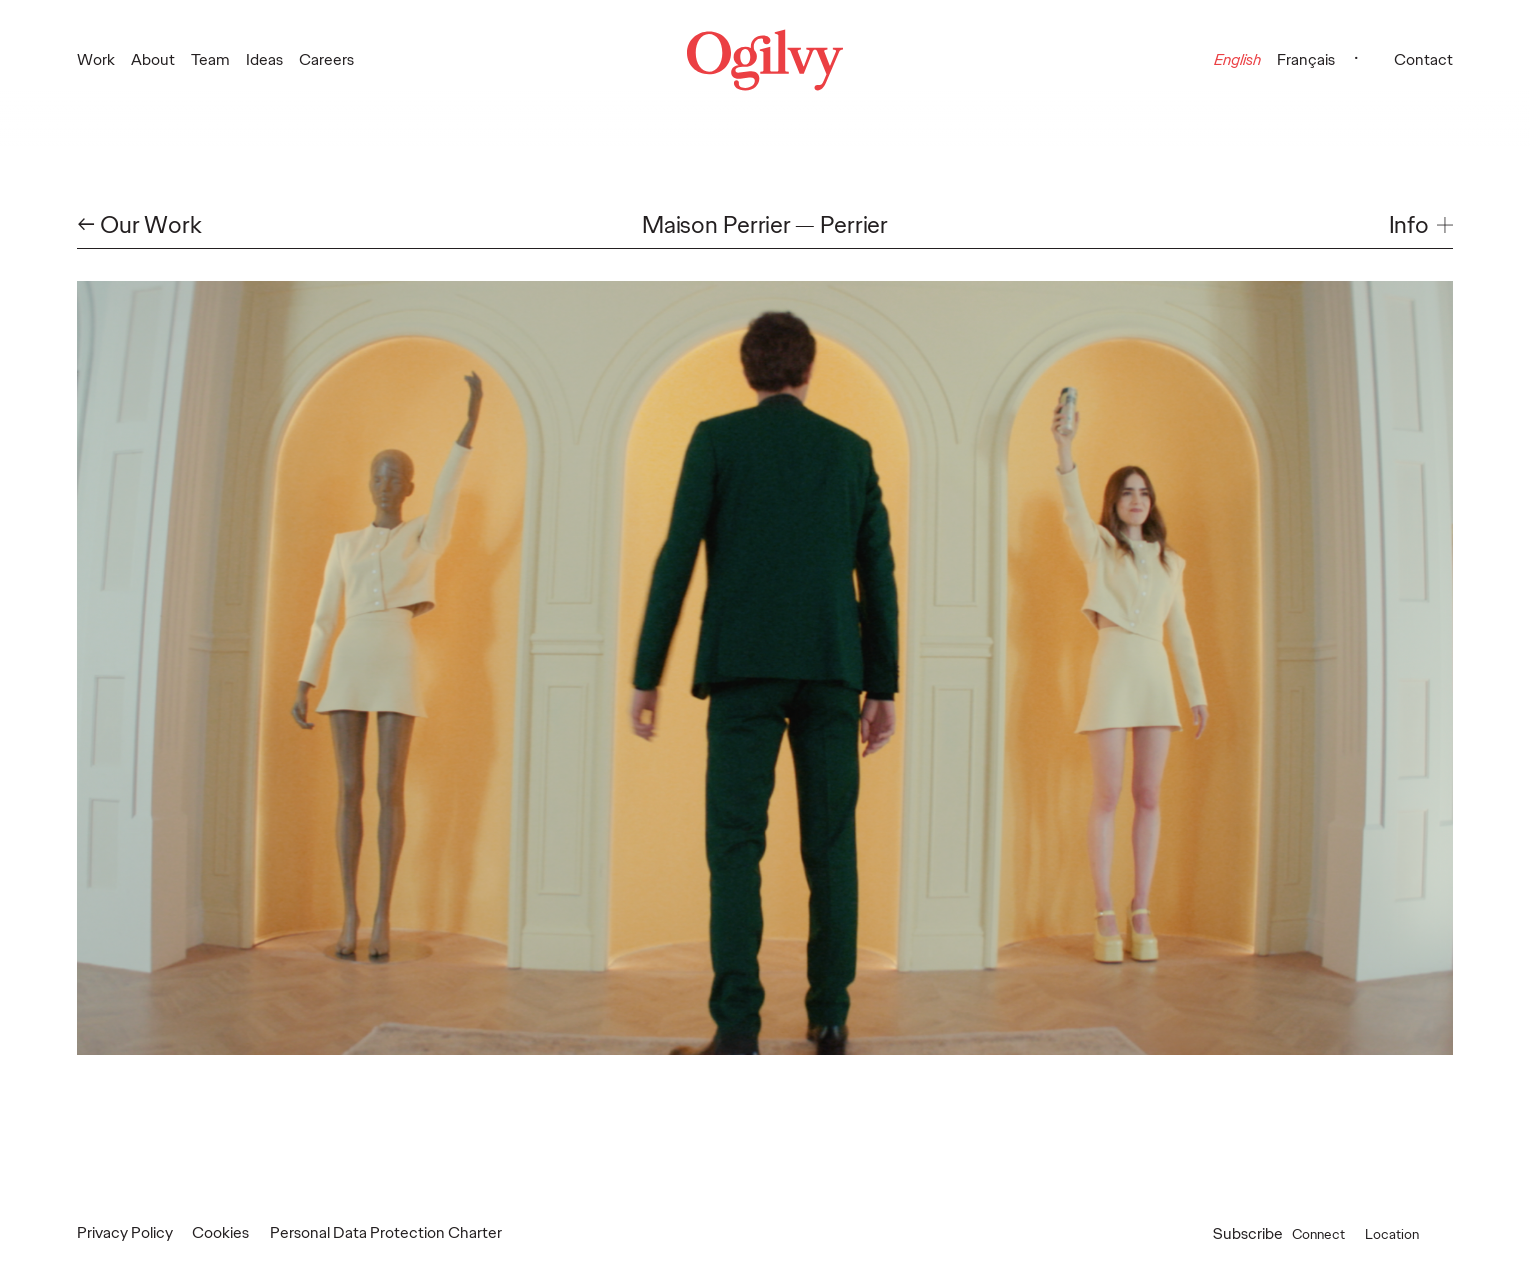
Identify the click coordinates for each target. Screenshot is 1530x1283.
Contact (1423, 59)
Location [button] (1413, 1233)
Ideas (264, 59)
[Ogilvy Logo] (765, 60)
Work (96, 59)
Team (210, 59)
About (153, 59)
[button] (1421, 225)
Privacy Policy (125, 1232)
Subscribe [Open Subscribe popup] (1248, 1233)
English (1237, 59)
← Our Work (139, 225)
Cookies (220, 1232)
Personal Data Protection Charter (386, 1232)
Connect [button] (1333, 1233)
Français (1306, 59)
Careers (326, 59)
